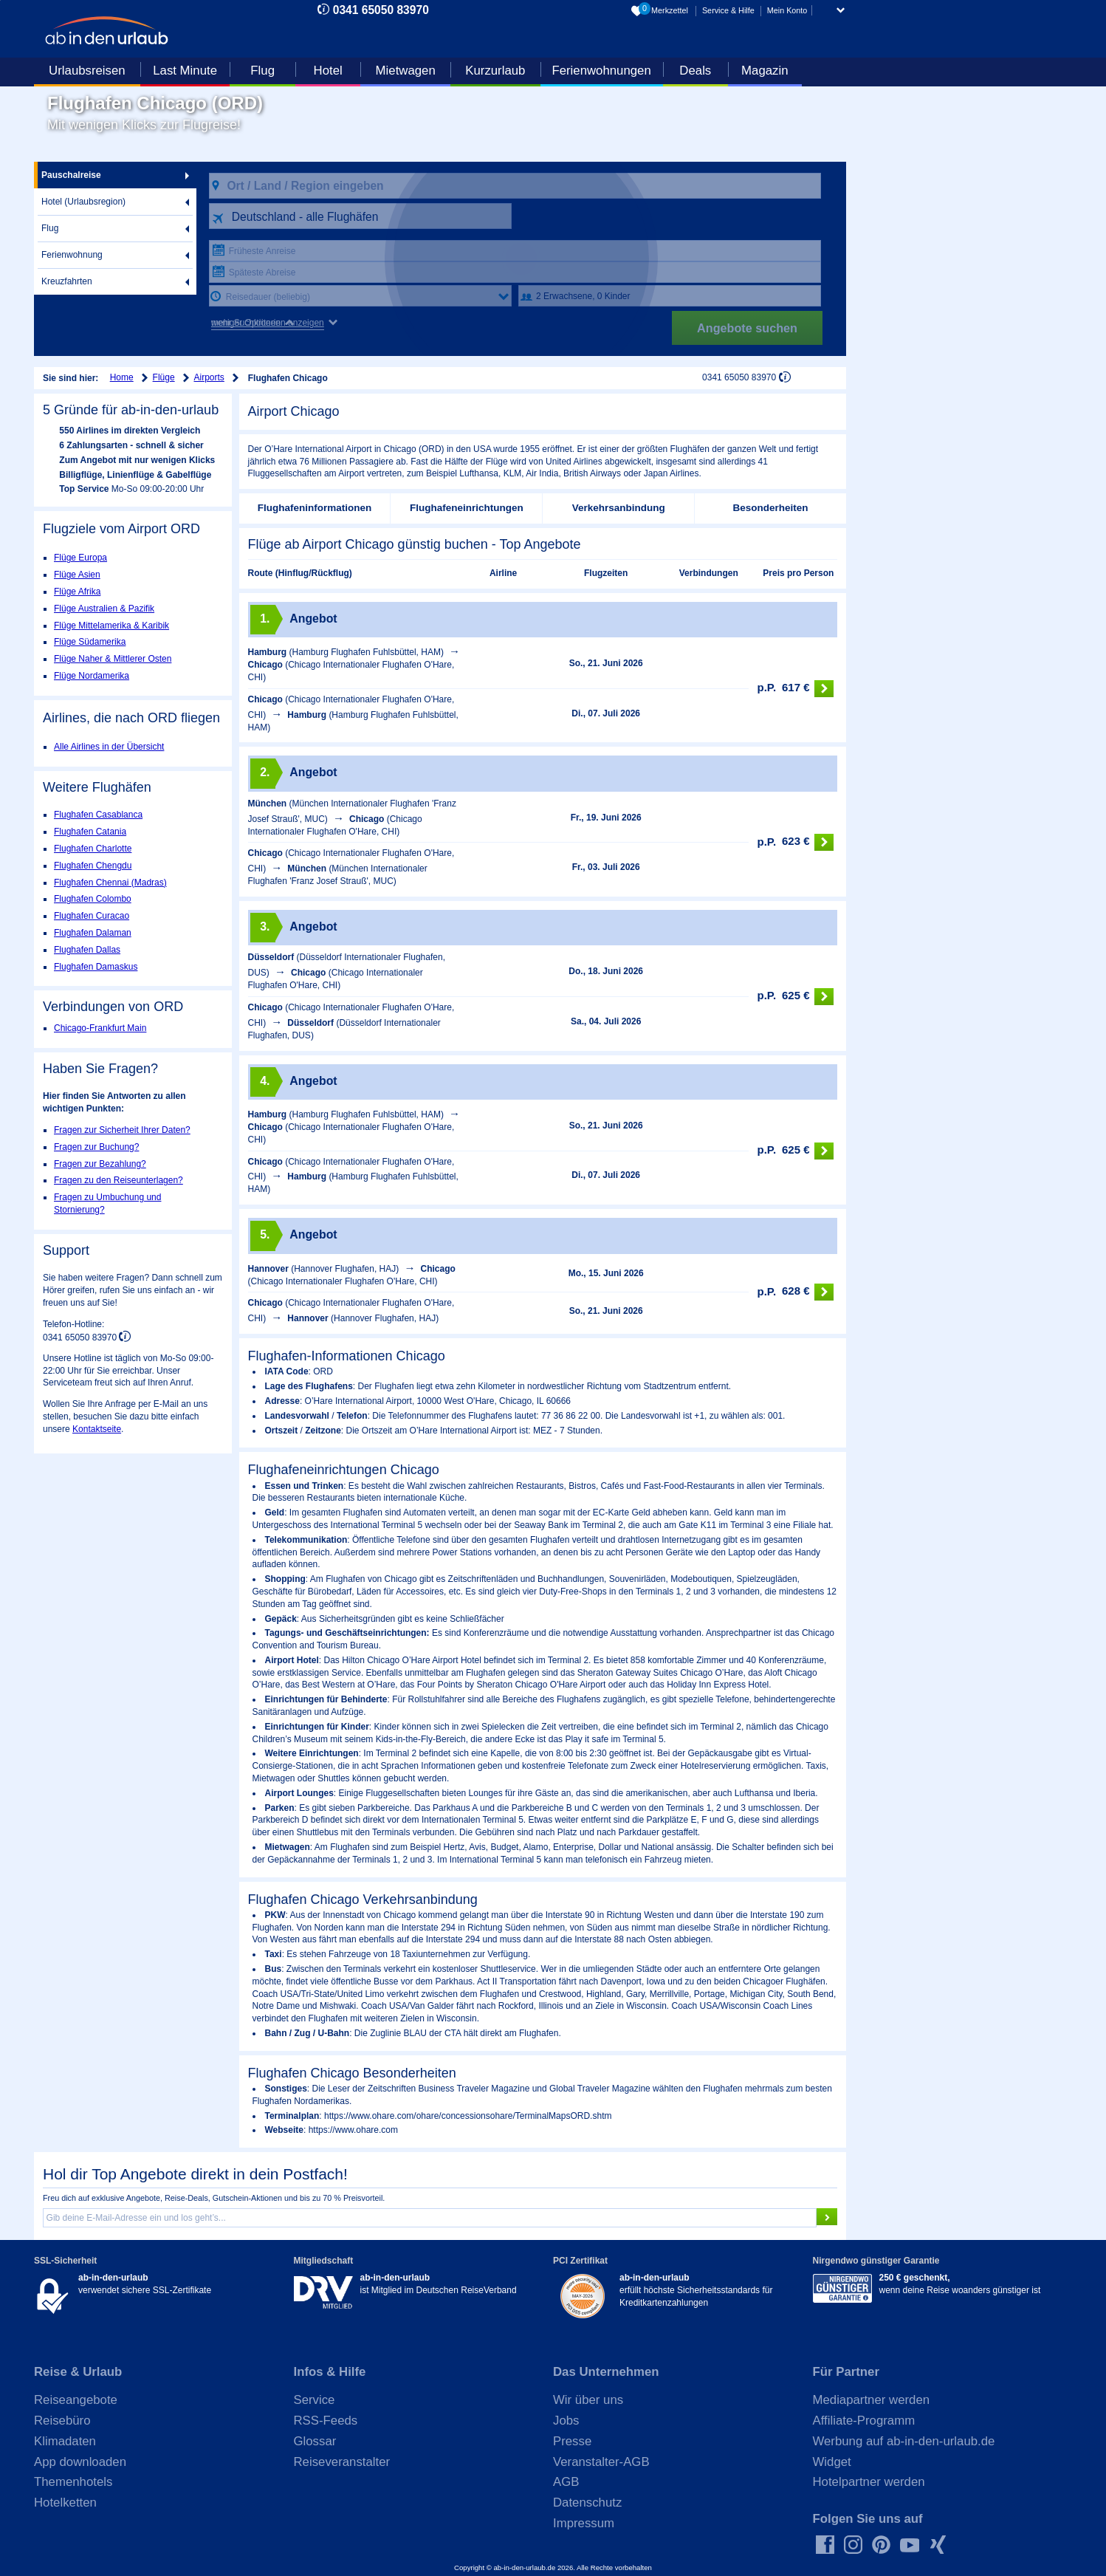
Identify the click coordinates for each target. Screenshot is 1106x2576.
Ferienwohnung (72, 255)
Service (314, 2400)
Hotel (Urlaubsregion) (83, 201)
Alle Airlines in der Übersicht (109, 746)
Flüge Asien (77, 574)
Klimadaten (65, 2441)
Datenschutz (587, 2503)
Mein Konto (787, 10)
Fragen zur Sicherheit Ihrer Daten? (122, 1130)
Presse (572, 2441)
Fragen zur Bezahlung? (100, 1164)
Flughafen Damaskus (95, 967)
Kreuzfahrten (66, 281)
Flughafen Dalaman (92, 933)
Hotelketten (65, 2503)
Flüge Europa (80, 557)
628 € (796, 1292)
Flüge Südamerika (90, 642)
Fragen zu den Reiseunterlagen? (118, 1180)
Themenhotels (73, 2482)
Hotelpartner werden (869, 2482)
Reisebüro (62, 2421)
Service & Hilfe (728, 10)
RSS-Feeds (326, 2421)
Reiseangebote (75, 2400)
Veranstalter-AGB (601, 2462)
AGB (566, 2482)
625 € (796, 996)
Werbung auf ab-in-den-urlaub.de (904, 2441)
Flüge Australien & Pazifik (104, 608)
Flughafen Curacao (91, 916)
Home (122, 377)
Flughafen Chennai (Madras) (110, 882)
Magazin (764, 71)
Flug (262, 71)
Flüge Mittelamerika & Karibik (111, 625)
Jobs (566, 2421)
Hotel (328, 71)
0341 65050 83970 (381, 10)
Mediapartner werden (871, 2400)
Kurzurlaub (495, 71)
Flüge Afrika (77, 591)
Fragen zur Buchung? (96, 1147)
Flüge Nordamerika (91, 676)
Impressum (583, 2523)
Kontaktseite (96, 1429)
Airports (209, 377)
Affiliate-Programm (864, 2421)
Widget (832, 2462)
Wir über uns (588, 2400)
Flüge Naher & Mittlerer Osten (112, 659)
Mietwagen (406, 71)
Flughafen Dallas (87, 950)
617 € (796, 688)
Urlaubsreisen (87, 71)
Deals (695, 71)
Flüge (164, 377)
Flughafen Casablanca (98, 814)
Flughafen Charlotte (92, 848)
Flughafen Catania (90, 831)
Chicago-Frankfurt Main (100, 1028)
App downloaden (80, 2462)
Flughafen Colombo (92, 899)
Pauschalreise (71, 175)
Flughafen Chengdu (92, 865)
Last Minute (185, 71)
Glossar (315, 2441)
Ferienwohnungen (601, 71)
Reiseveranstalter (342, 2462)
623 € (796, 842)
